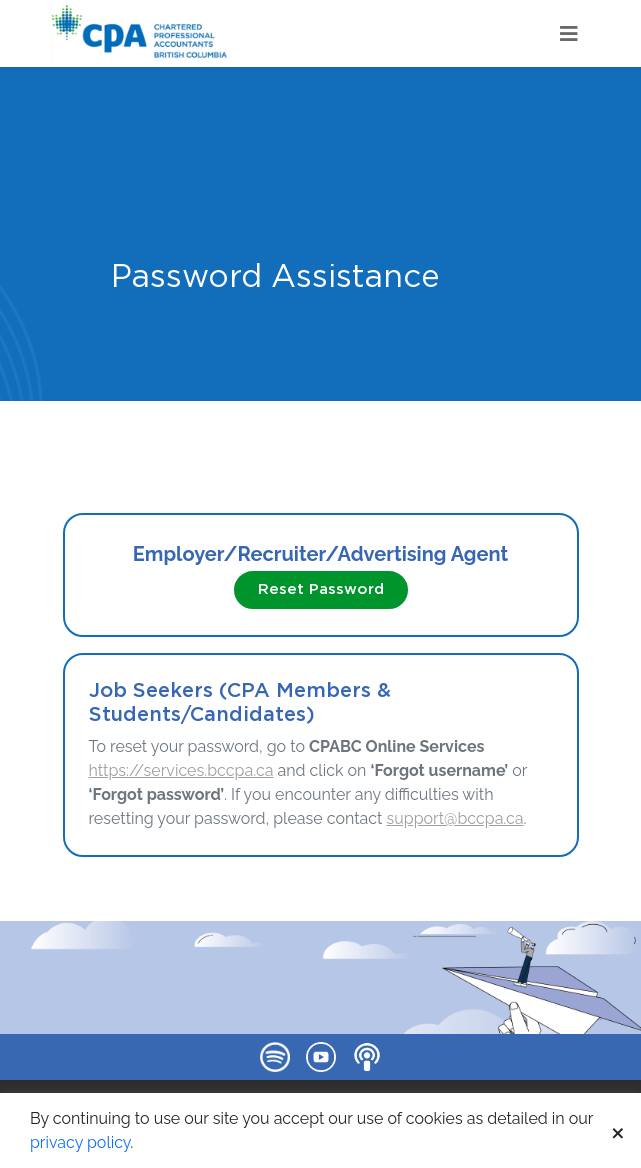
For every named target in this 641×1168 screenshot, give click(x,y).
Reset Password (321, 589)
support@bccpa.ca (455, 818)
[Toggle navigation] (569, 34)
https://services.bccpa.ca (181, 770)
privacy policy (80, 1142)
